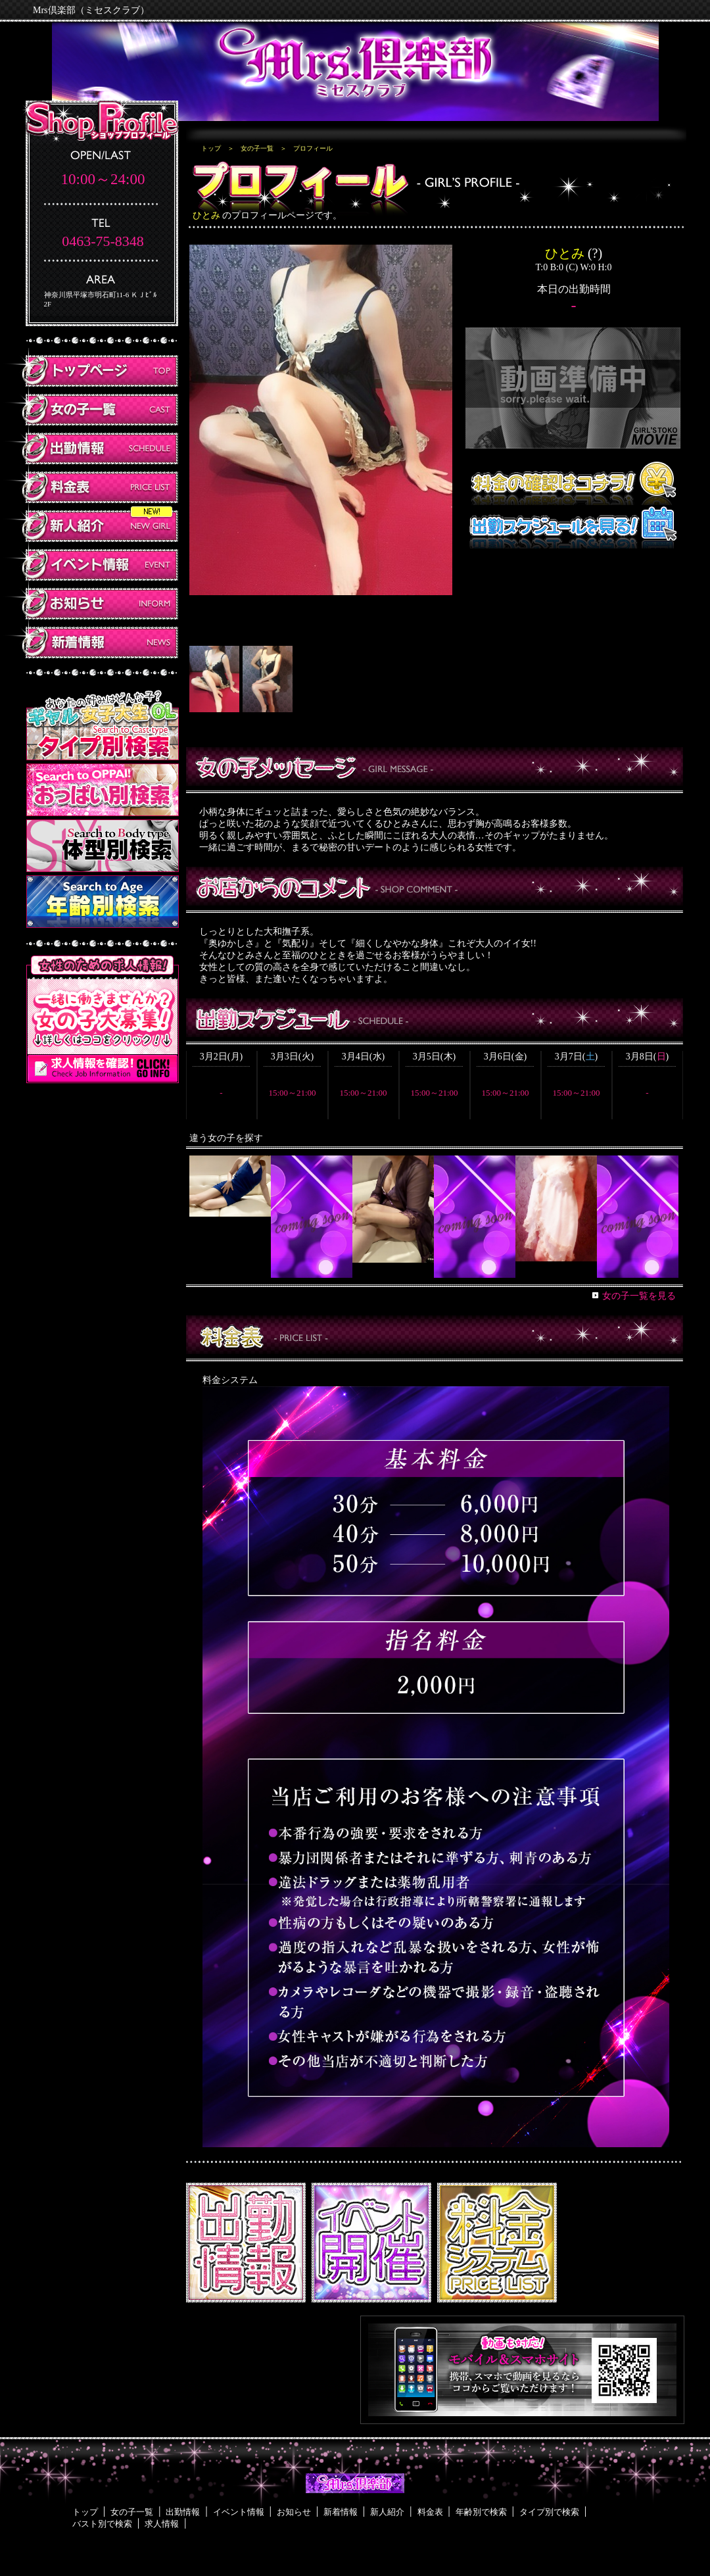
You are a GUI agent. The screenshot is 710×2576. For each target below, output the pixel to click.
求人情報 (162, 2524)
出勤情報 (183, 2512)
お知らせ (294, 2512)
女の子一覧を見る (639, 1296)
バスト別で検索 (102, 2524)
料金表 (430, 2512)
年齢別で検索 (481, 2512)
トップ (211, 148)
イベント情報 (238, 2512)
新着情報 (340, 2512)
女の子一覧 (257, 148)
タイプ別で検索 (549, 2512)
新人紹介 (387, 2512)
